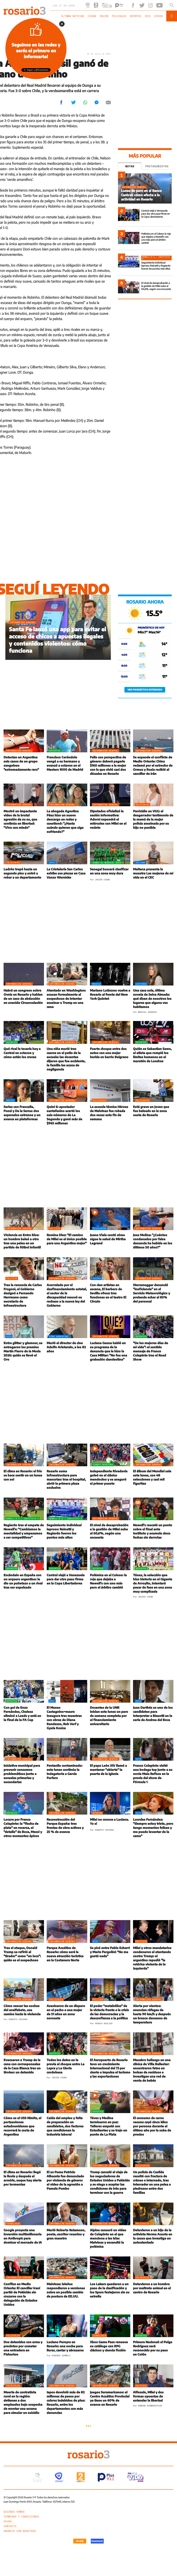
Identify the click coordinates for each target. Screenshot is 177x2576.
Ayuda (8, 2521)
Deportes (135, 16)
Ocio (148, 16)
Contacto (10, 2526)
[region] (88, 37)
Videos (158, 16)
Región (104, 16)
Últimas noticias (72, 16)
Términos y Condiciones (21, 2516)
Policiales (119, 16)
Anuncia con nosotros (20, 2531)
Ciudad (92, 16)
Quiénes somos (14, 2512)
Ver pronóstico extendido (144, 689)
